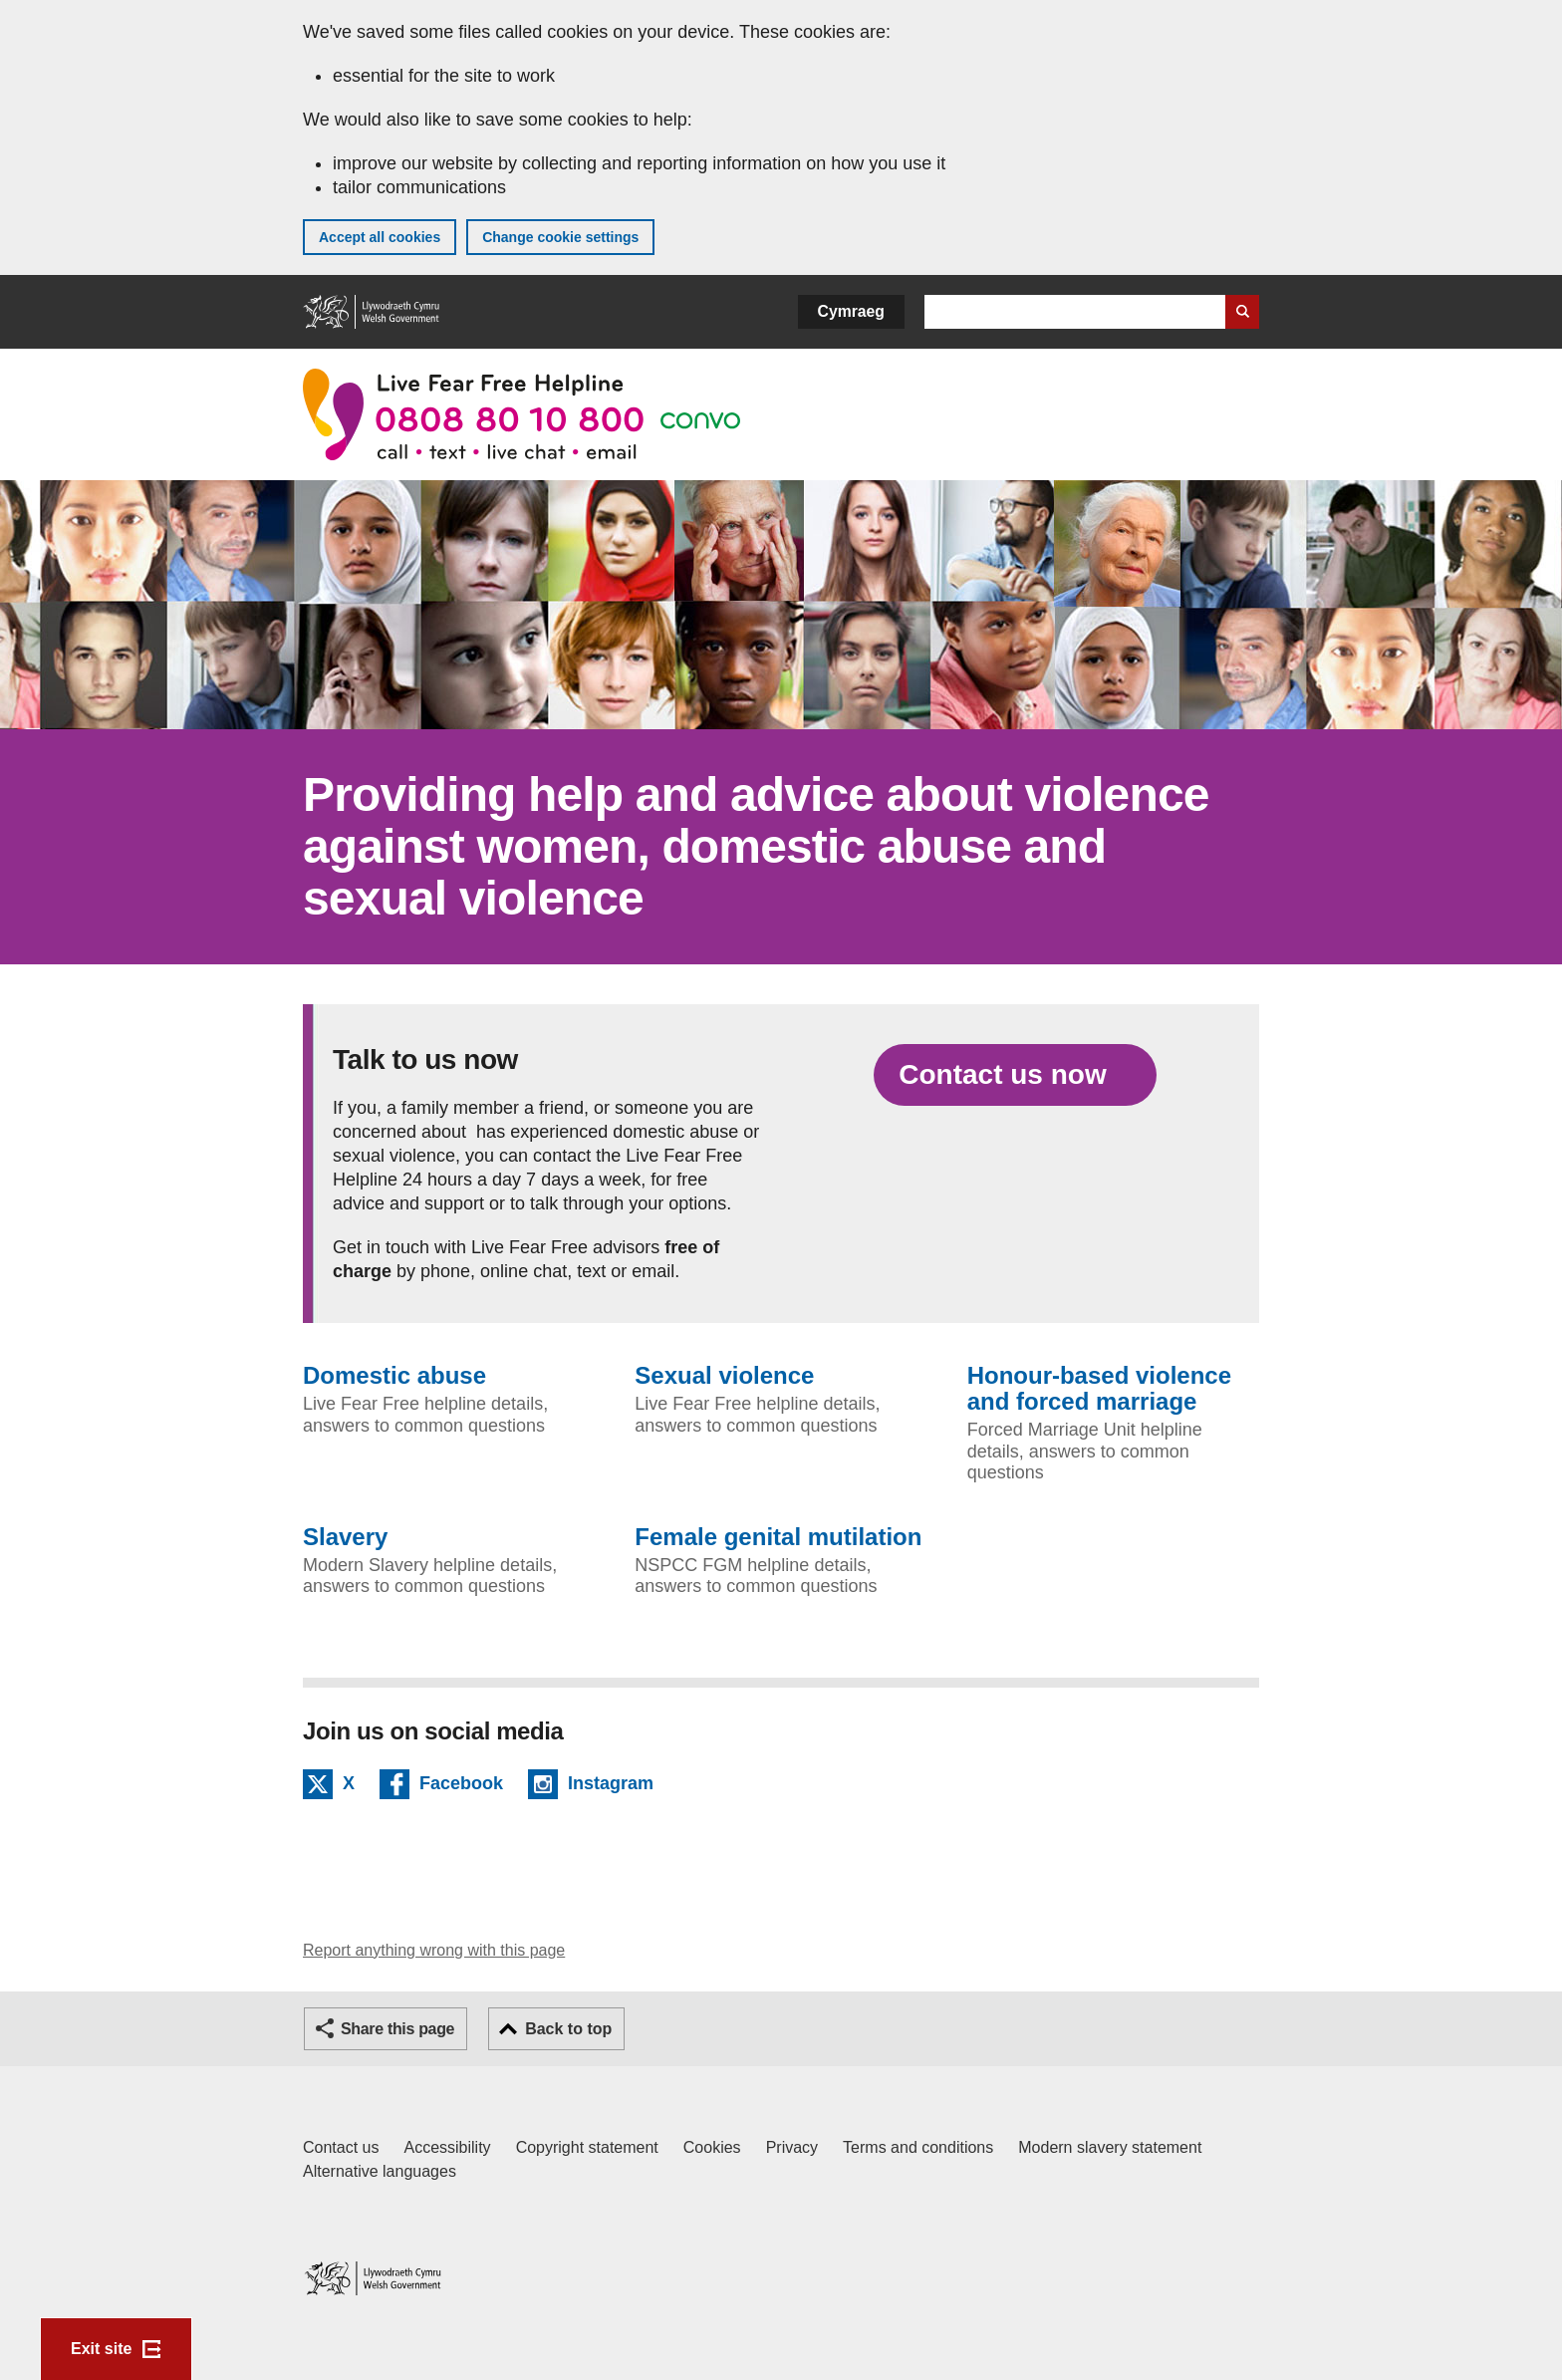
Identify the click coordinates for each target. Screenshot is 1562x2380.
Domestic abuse (394, 1376)
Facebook (461, 1786)
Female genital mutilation (778, 1537)
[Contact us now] (1015, 1075)
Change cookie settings (560, 237)
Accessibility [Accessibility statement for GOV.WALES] (446, 2147)
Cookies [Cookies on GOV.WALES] (712, 2147)
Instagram (610, 1786)
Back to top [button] (568, 2028)
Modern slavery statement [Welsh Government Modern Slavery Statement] (1109, 2147)
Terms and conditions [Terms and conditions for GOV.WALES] (918, 2147)
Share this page (397, 2028)
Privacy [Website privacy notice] (792, 2147)
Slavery (345, 1537)
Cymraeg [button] (851, 311)
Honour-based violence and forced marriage (1099, 1389)
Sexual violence (724, 1376)
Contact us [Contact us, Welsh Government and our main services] (341, 2147)
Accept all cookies (379, 237)
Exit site (101, 2348)
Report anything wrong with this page (434, 1950)
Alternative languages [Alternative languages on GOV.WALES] (379, 2171)
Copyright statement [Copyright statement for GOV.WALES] (587, 2147)
